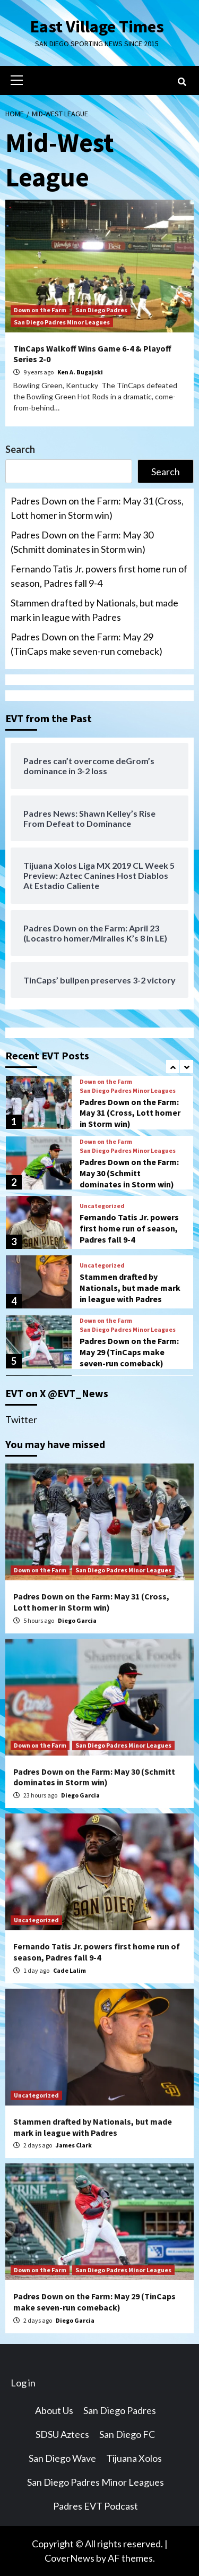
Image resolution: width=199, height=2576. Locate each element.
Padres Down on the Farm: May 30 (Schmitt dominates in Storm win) (82, 542)
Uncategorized (102, 1206)
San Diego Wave (62, 2458)
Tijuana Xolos (134, 2458)
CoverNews (69, 2558)
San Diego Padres (101, 310)
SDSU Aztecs (62, 2434)
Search (20, 449)
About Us (54, 2410)
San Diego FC (127, 2434)
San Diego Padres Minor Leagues (62, 322)
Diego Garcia (77, 1620)
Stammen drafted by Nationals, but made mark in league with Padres (94, 610)
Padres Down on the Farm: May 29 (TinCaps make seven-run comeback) (86, 644)
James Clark (74, 2145)
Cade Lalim (69, 1970)
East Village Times (97, 26)
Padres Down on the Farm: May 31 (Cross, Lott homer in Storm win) (97, 508)
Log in (23, 2383)
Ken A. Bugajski (80, 372)
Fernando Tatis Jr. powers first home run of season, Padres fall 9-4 (99, 576)
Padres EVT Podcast (95, 2506)
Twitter (21, 1419)
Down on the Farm (40, 310)
